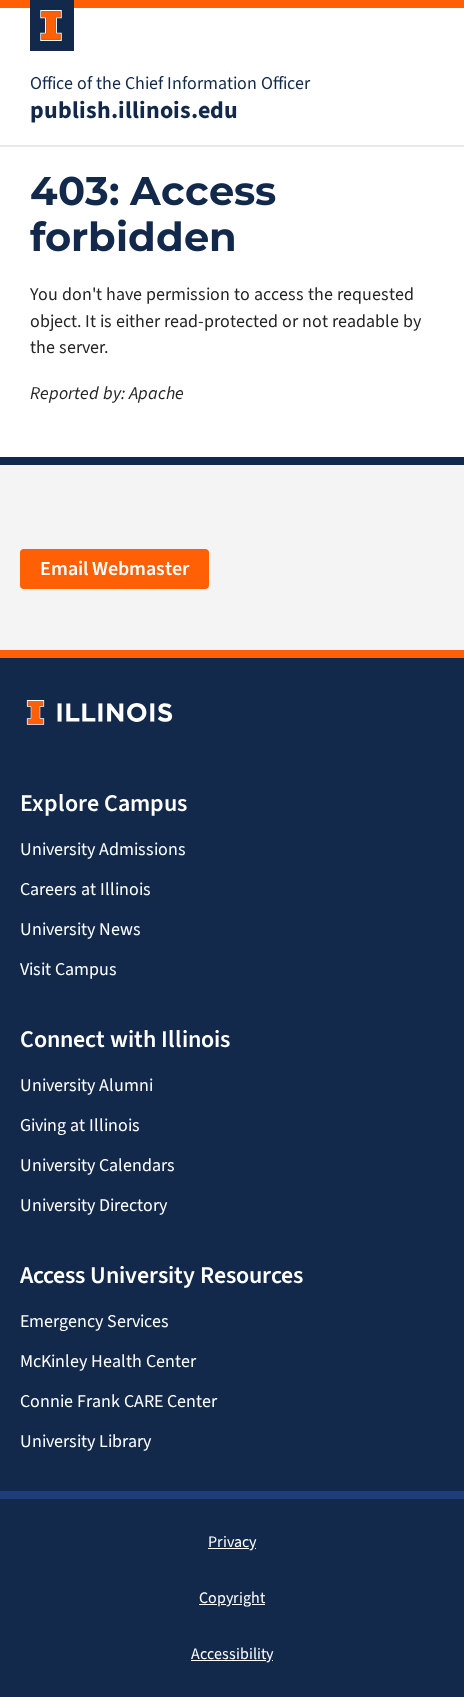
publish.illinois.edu (134, 110)
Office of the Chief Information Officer (170, 83)
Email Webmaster (114, 568)
